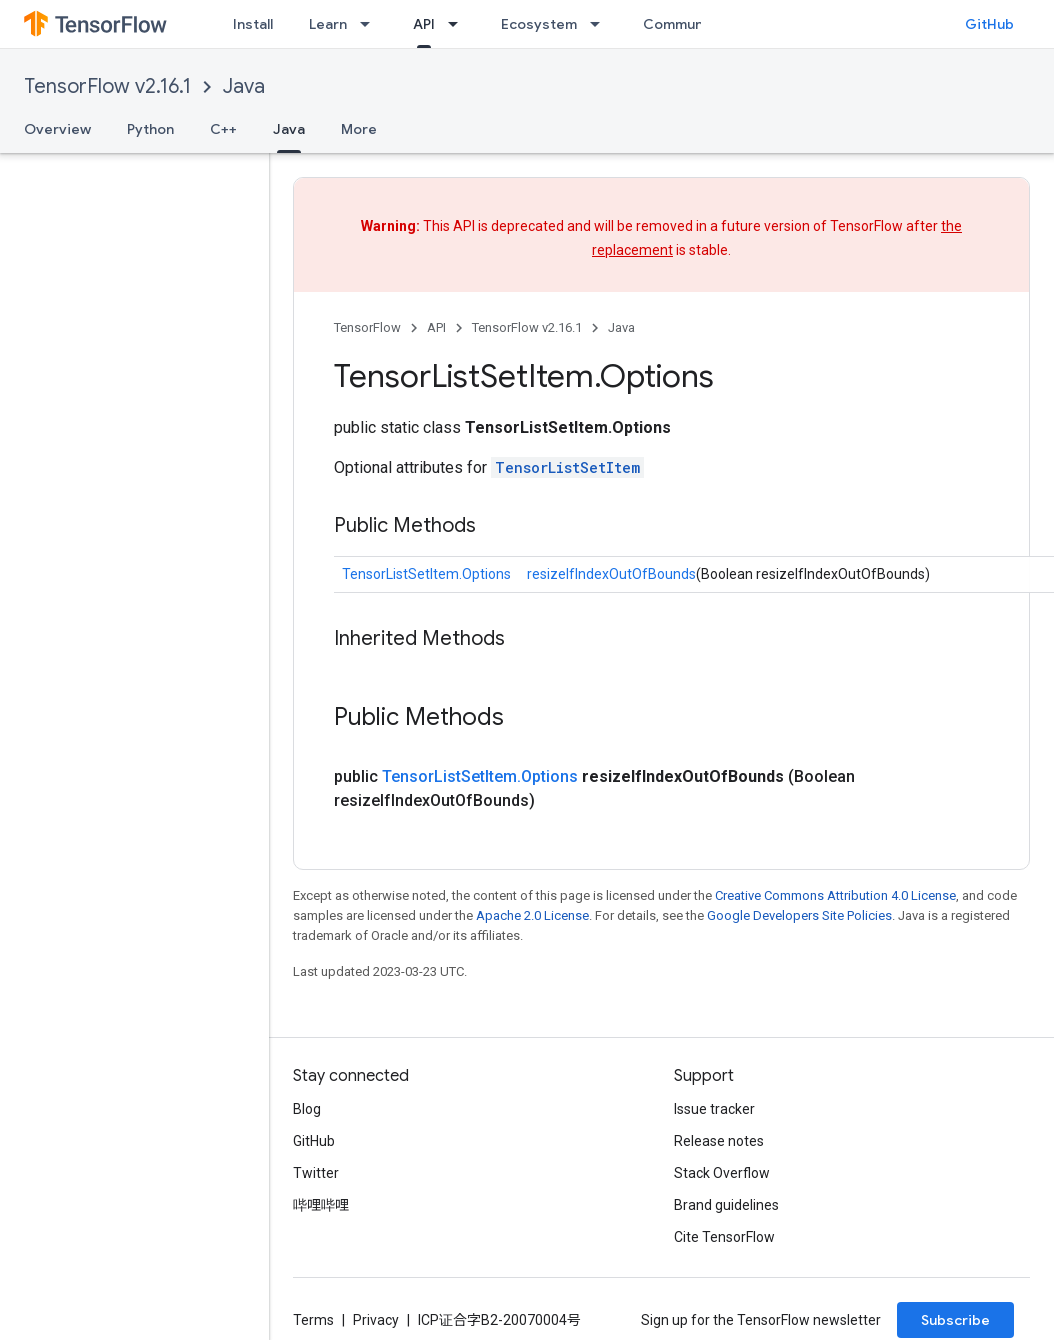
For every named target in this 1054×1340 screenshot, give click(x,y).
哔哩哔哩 (321, 1205)
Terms (313, 1320)
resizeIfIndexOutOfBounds (611, 574)
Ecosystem (539, 24)
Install (253, 24)
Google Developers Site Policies (799, 915)
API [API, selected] (424, 24)
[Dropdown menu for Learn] (371, 24)
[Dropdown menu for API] (459, 24)
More (359, 129)
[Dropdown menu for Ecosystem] (601, 24)
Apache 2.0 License (532, 915)
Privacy (376, 1320)
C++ (223, 129)
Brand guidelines (726, 1205)
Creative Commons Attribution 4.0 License (835, 895)
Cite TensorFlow (724, 1237)
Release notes (719, 1141)
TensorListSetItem (567, 467)
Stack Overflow (722, 1173)
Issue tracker (714, 1109)
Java (244, 86)
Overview (57, 129)
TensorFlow (367, 327)
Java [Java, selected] (289, 129)
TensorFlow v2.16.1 (107, 86)
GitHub (989, 24)
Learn (328, 24)
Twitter (316, 1173)
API (436, 327)
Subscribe (955, 1320)
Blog (307, 1109)
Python (150, 129)
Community (682, 24)
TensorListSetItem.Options (426, 574)
